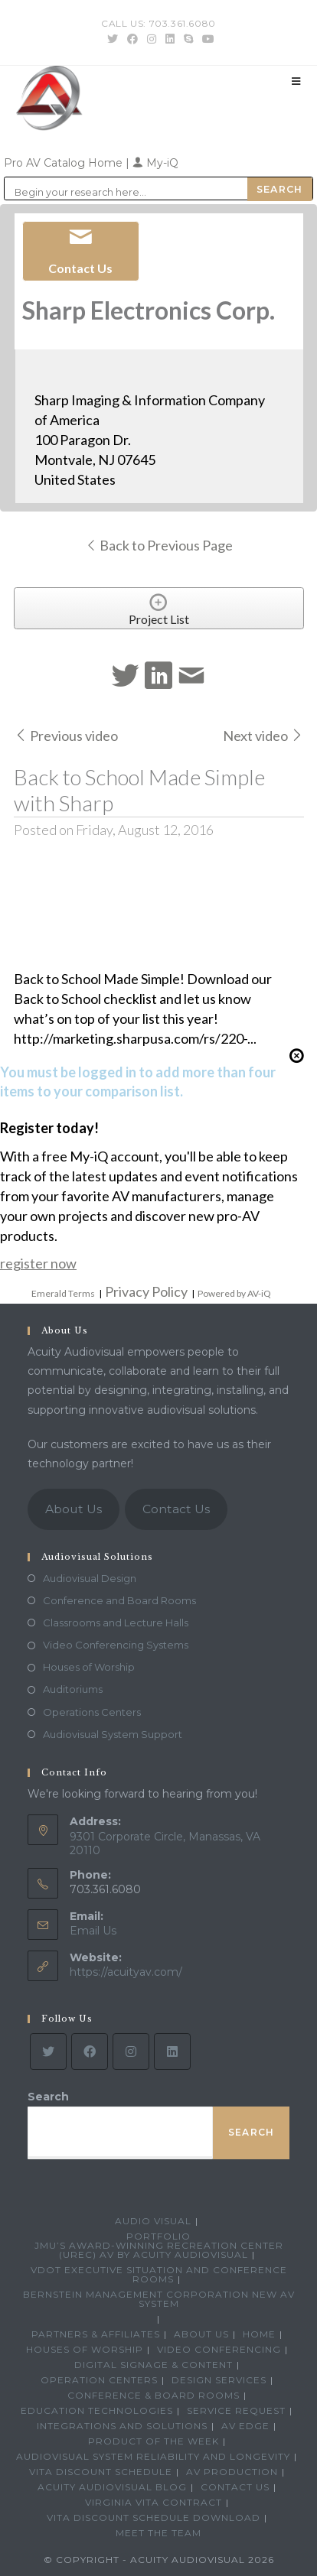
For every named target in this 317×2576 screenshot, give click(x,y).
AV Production (232, 2471)
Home (259, 2334)
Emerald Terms (63, 1293)
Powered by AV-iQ (234, 1293)
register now (38, 1263)
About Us (73, 1509)
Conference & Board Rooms (153, 2395)
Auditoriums (73, 1689)
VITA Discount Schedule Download (153, 2517)
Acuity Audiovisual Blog (112, 2487)
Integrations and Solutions (122, 2425)
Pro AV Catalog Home (65, 163)
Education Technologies (97, 2410)
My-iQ (155, 163)
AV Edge (245, 2425)
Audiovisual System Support (112, 1734)
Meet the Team (158, 2533)
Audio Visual (153, 2221)
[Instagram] (131, 2051)
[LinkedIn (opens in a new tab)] (170, 39)
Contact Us (176, 1509)
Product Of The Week (153, 2441)
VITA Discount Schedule (100, 2471)
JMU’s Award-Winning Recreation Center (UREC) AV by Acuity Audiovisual (158, 2250)
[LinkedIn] (172, 2051)
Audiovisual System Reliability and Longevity (153, 2456)
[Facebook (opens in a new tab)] (132, 39)
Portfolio (158, 2236)
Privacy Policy (146, 1291)
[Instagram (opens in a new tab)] (151, 39)
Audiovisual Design (89, 1578)
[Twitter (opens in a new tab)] (113, 39)
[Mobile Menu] (296, 81)
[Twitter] (48, 2051)
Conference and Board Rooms (119, 1600)
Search (48, 2096)
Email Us (93, 1931)
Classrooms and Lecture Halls (115, 1622)
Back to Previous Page (159, 545)
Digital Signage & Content (153, 2364)
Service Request (236, 2410)
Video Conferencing (219, 2349)
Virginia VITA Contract (153, 2502)
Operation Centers (99, 2380)
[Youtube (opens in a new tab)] (206, 39)
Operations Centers (92, 1712)
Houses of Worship (89, 1667)
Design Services (219, 2380)
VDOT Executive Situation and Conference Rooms (159, 2274)
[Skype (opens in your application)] (188, 39)
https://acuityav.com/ (126, 1972)
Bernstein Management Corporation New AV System (159, 2299)
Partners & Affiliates (95, 2334)
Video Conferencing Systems (115, 1645)
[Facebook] (89, 2051)
